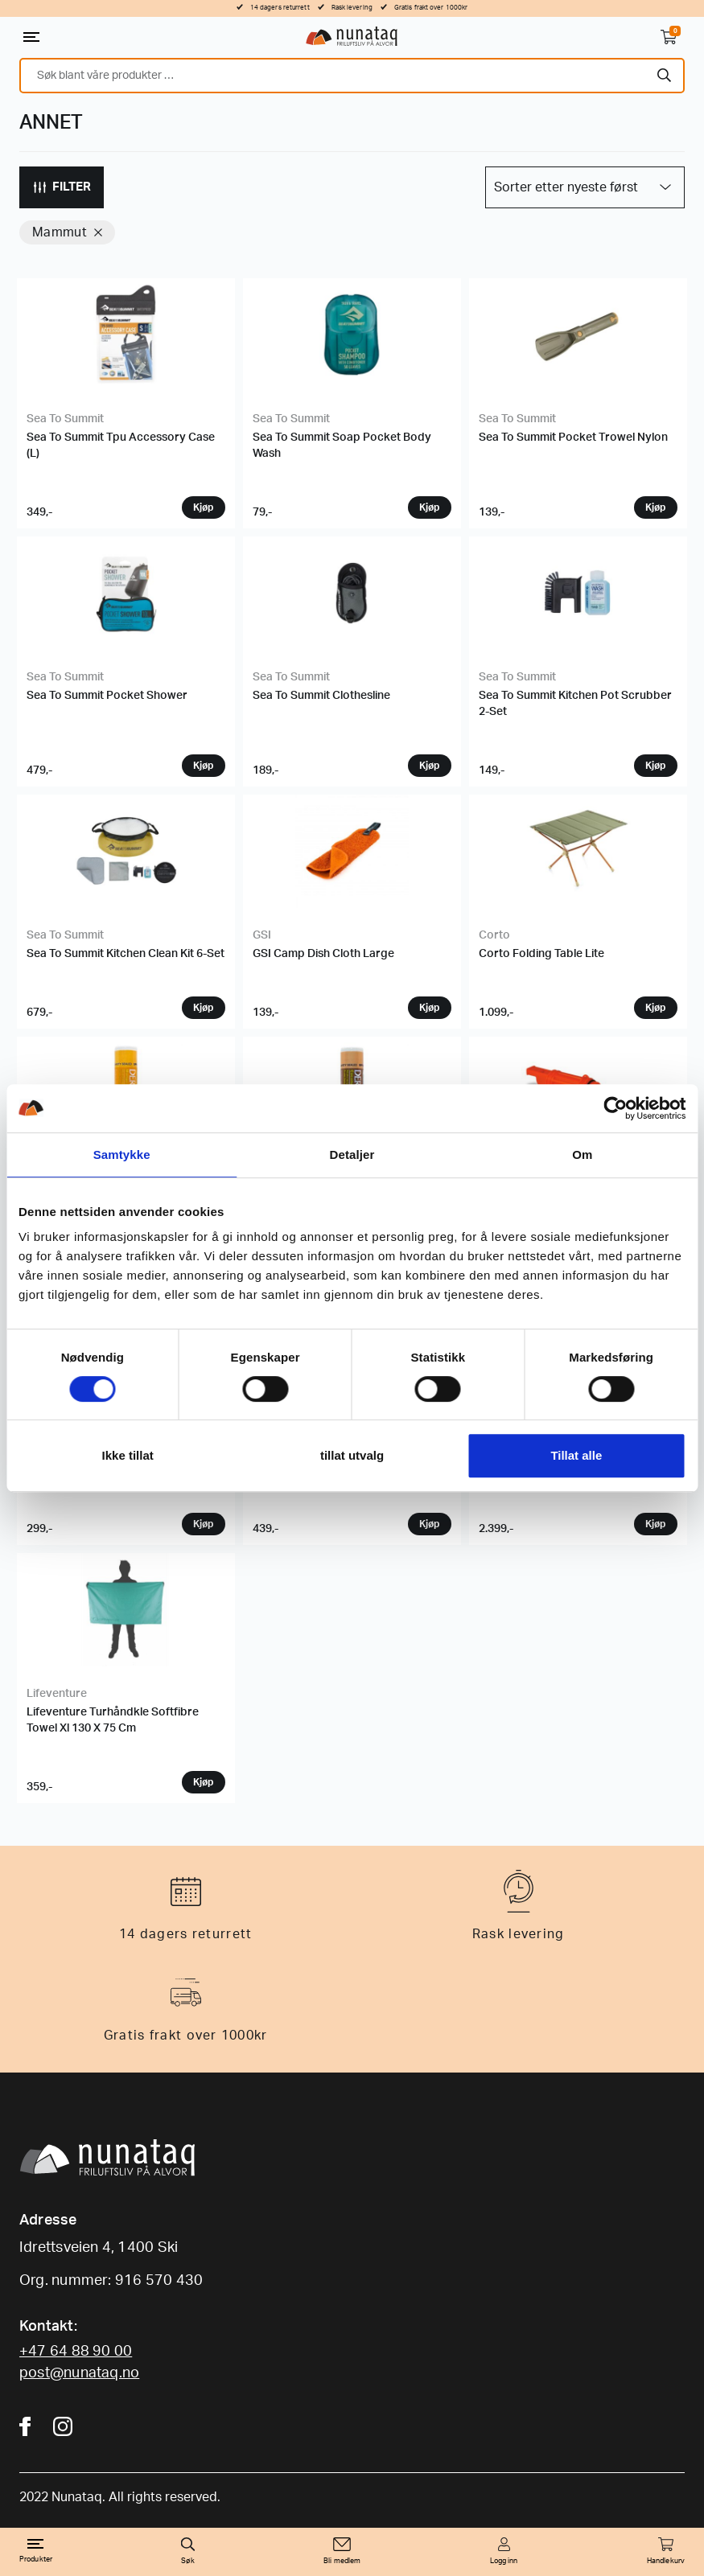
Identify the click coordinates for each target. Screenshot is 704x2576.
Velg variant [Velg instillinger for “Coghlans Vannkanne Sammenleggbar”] (203, 1524)
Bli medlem (341, 2561)
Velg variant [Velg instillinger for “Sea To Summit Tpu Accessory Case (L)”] (203, 507)
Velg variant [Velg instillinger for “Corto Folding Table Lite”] (655, 1007)
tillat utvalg (352, 1455)
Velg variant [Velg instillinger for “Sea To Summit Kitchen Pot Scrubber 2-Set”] (655, 765)
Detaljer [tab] (352, 1154)
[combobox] (352, 75)
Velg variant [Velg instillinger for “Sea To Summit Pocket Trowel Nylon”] (655, 507)
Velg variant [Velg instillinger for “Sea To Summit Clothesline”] (429, 765)
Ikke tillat (128, 1455)
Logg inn (504, 2561)
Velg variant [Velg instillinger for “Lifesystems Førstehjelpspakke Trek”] (429, 1524)
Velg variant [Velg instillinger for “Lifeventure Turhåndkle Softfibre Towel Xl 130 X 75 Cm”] (203, 1782)
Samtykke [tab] (121, 1154)
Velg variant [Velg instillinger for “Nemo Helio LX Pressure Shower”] (655, 1524)
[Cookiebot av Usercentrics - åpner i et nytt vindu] (615, 1108)
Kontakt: (48, 2326)
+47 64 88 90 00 (75, 2351)
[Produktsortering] (585, 187)
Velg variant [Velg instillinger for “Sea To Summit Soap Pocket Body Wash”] (429, 507)
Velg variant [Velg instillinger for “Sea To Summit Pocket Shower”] (203, 765)
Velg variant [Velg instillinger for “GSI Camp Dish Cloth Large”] (429, 1007)
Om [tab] (582, 1154)
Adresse (48, 2220)
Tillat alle (576, 1455)
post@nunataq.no (79, 2373)
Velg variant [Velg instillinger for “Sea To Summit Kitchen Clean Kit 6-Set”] (203, 1007)
